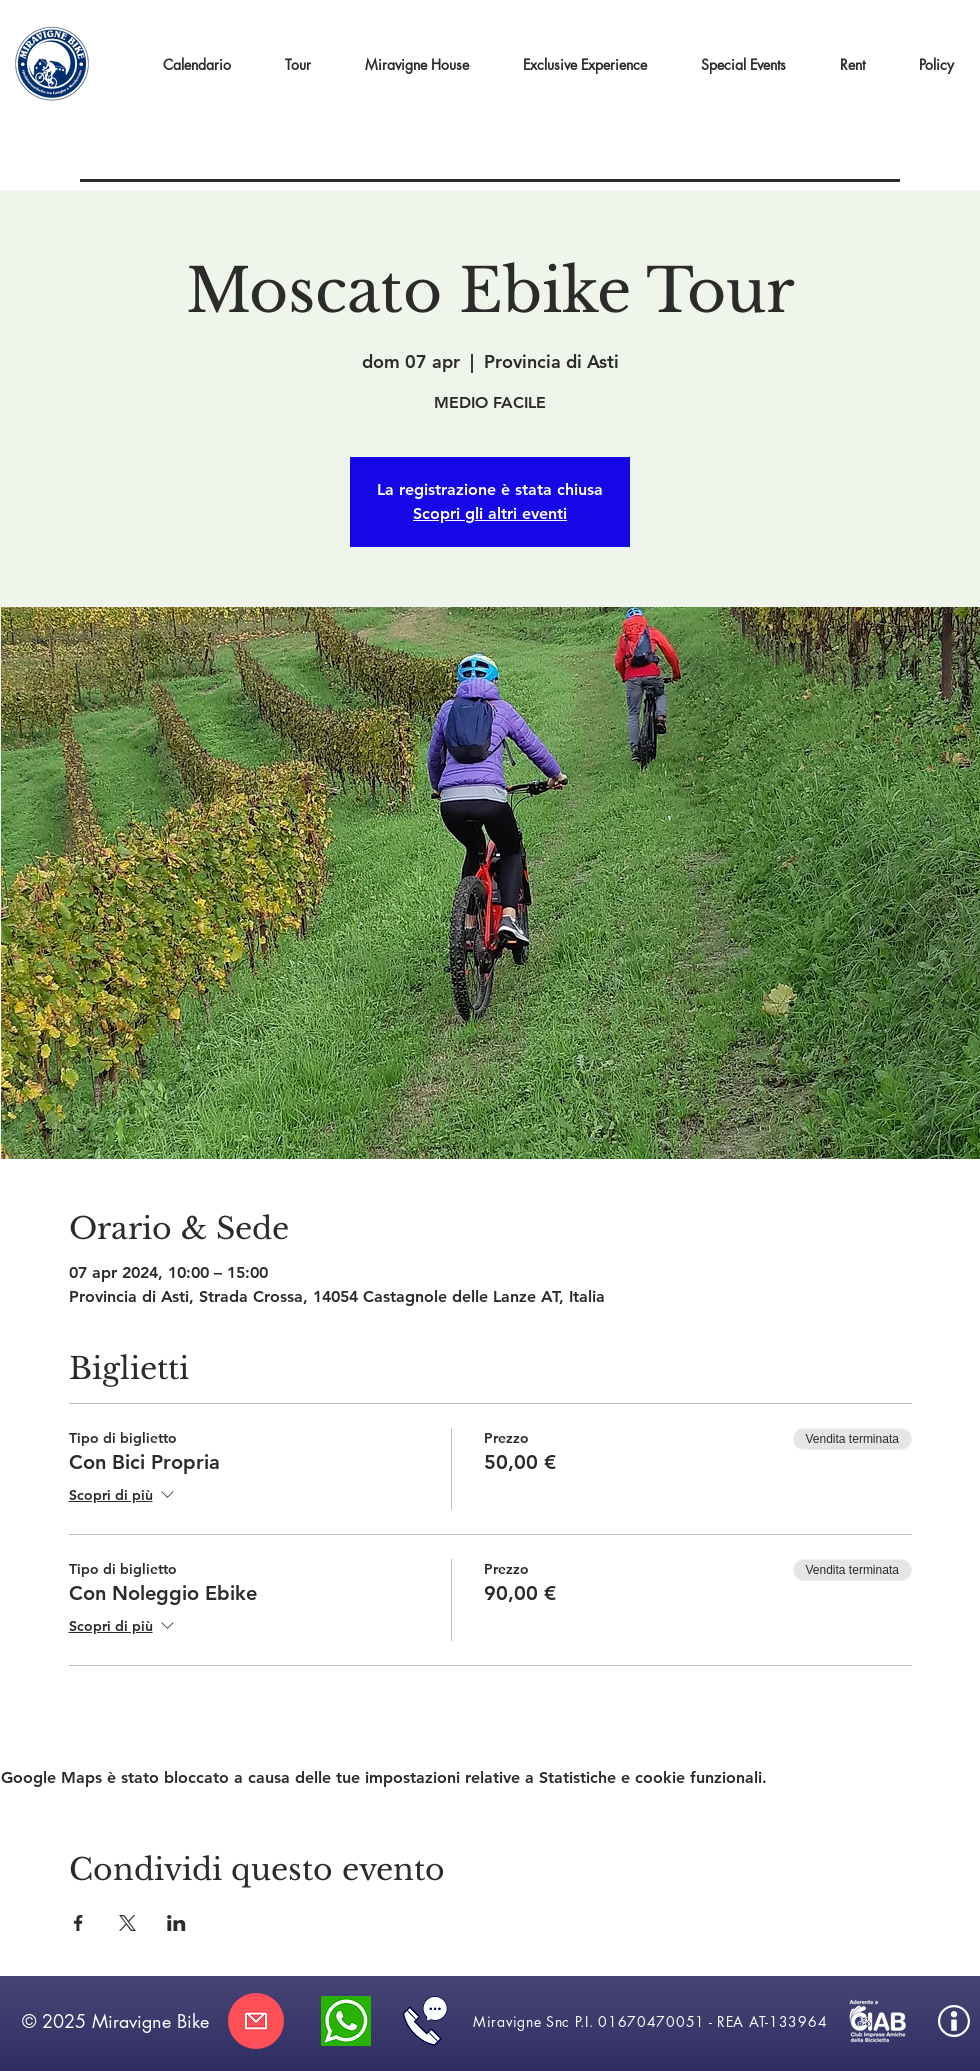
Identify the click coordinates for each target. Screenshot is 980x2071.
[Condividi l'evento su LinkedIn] (176, 1923)
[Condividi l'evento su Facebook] (78, 1923)
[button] (585, 65)
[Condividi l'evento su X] (127, 1923)
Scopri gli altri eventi (490, 513)
